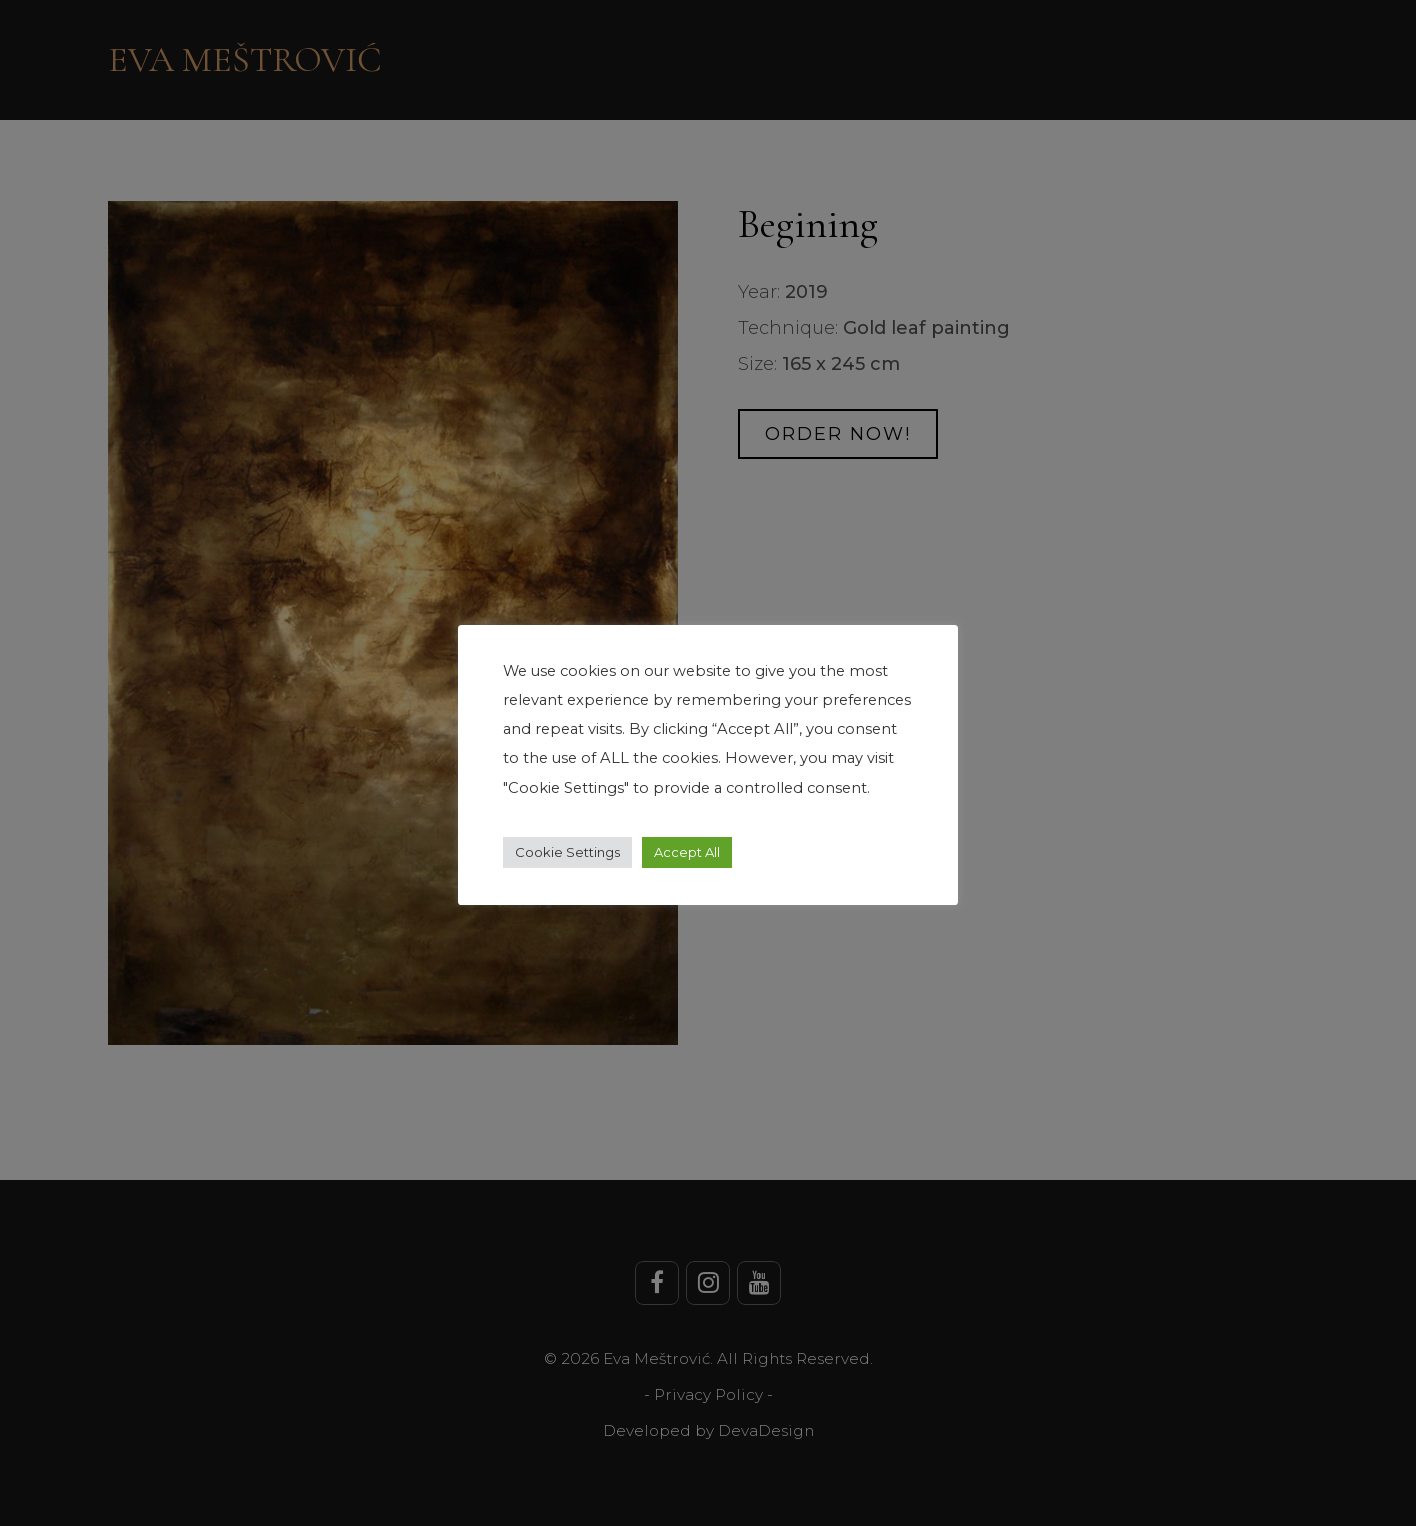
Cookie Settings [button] (567, 852)
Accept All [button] (687, 852)
